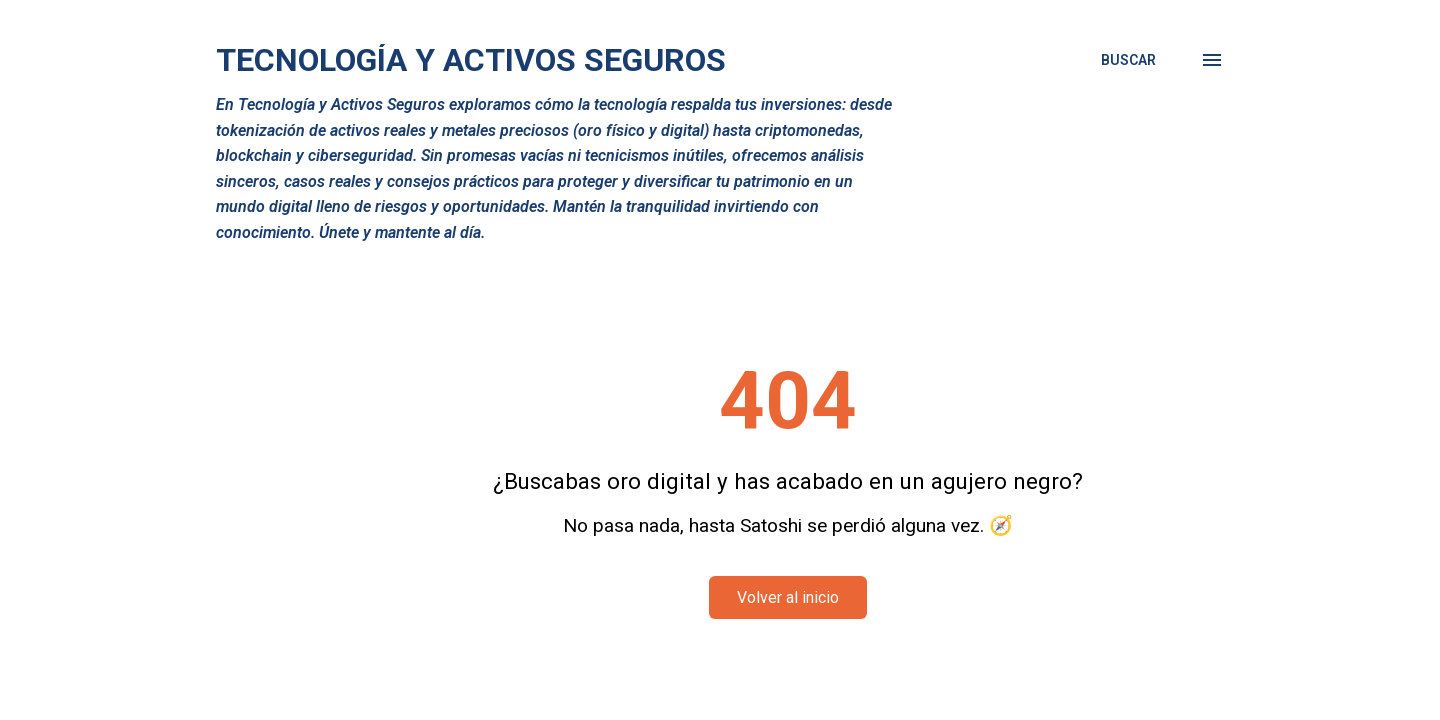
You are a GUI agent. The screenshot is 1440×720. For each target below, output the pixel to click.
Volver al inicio (788, 597)
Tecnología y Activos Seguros (471, 60)
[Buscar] (1128, 60)
